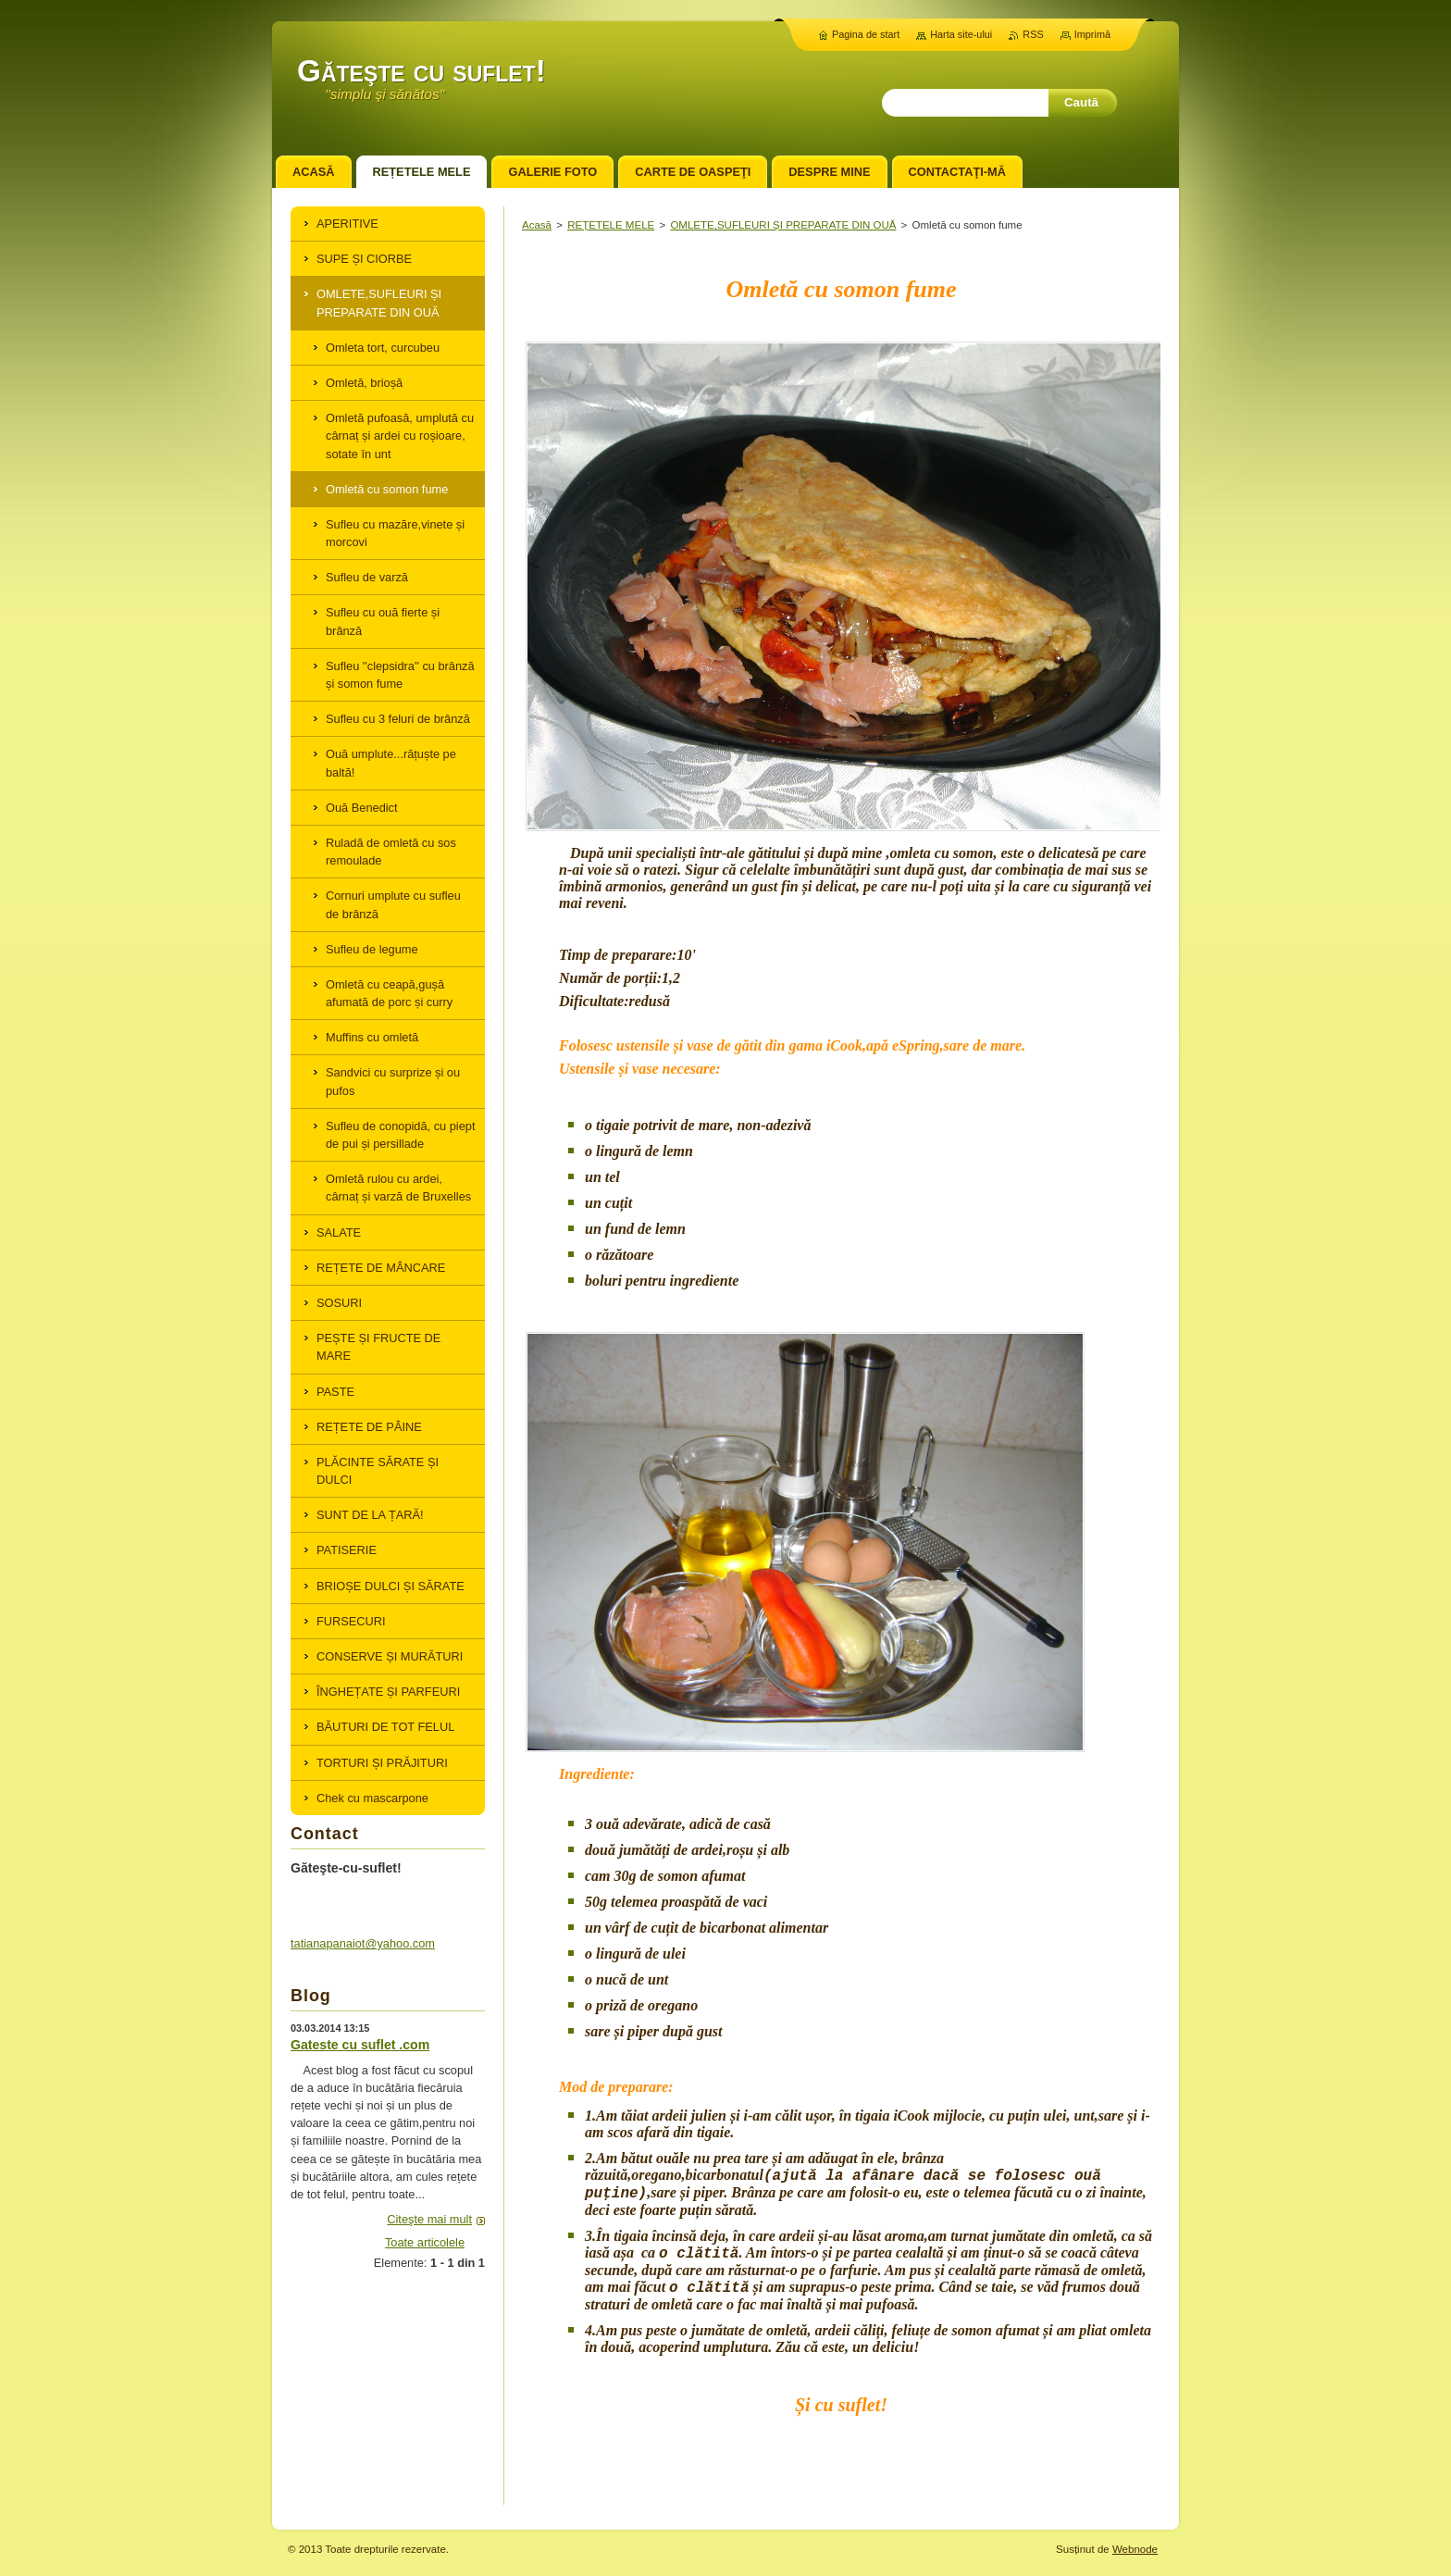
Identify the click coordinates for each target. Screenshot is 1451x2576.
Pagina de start (865, 34)
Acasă (537, 224)
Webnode (1135, 2549)
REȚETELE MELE (610, 224)
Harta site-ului (961, 34)
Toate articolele (425, 2242)
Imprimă (1092, 34)
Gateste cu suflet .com (360, 2044)
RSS (1033, 34)
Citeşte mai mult (429, 2219)
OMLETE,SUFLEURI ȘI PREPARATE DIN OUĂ (783, 224)
